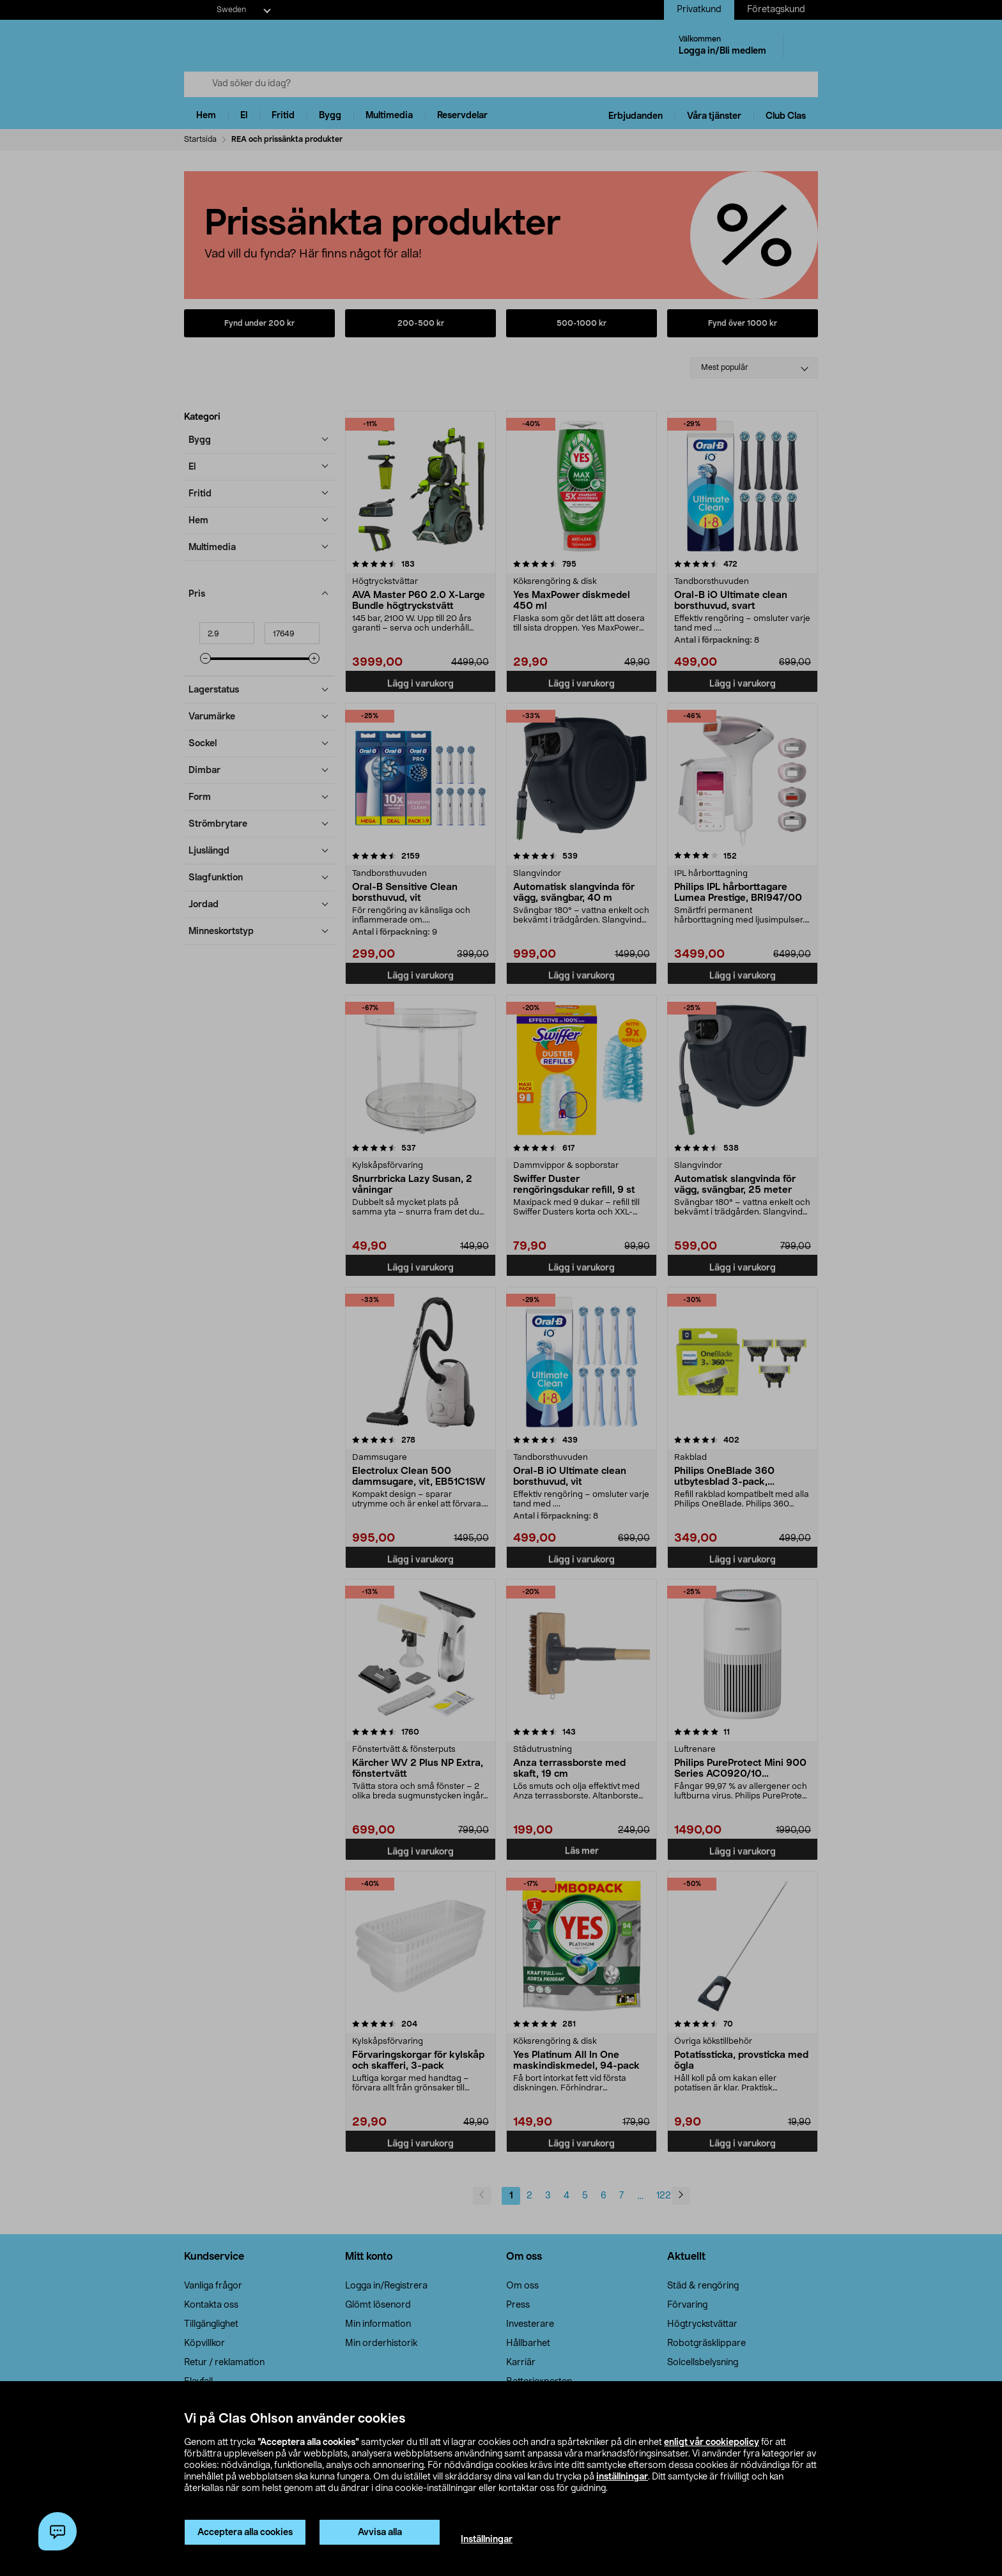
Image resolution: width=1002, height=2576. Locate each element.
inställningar (622, 2476)
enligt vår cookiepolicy (711, 2442)
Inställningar (487, 2539)
